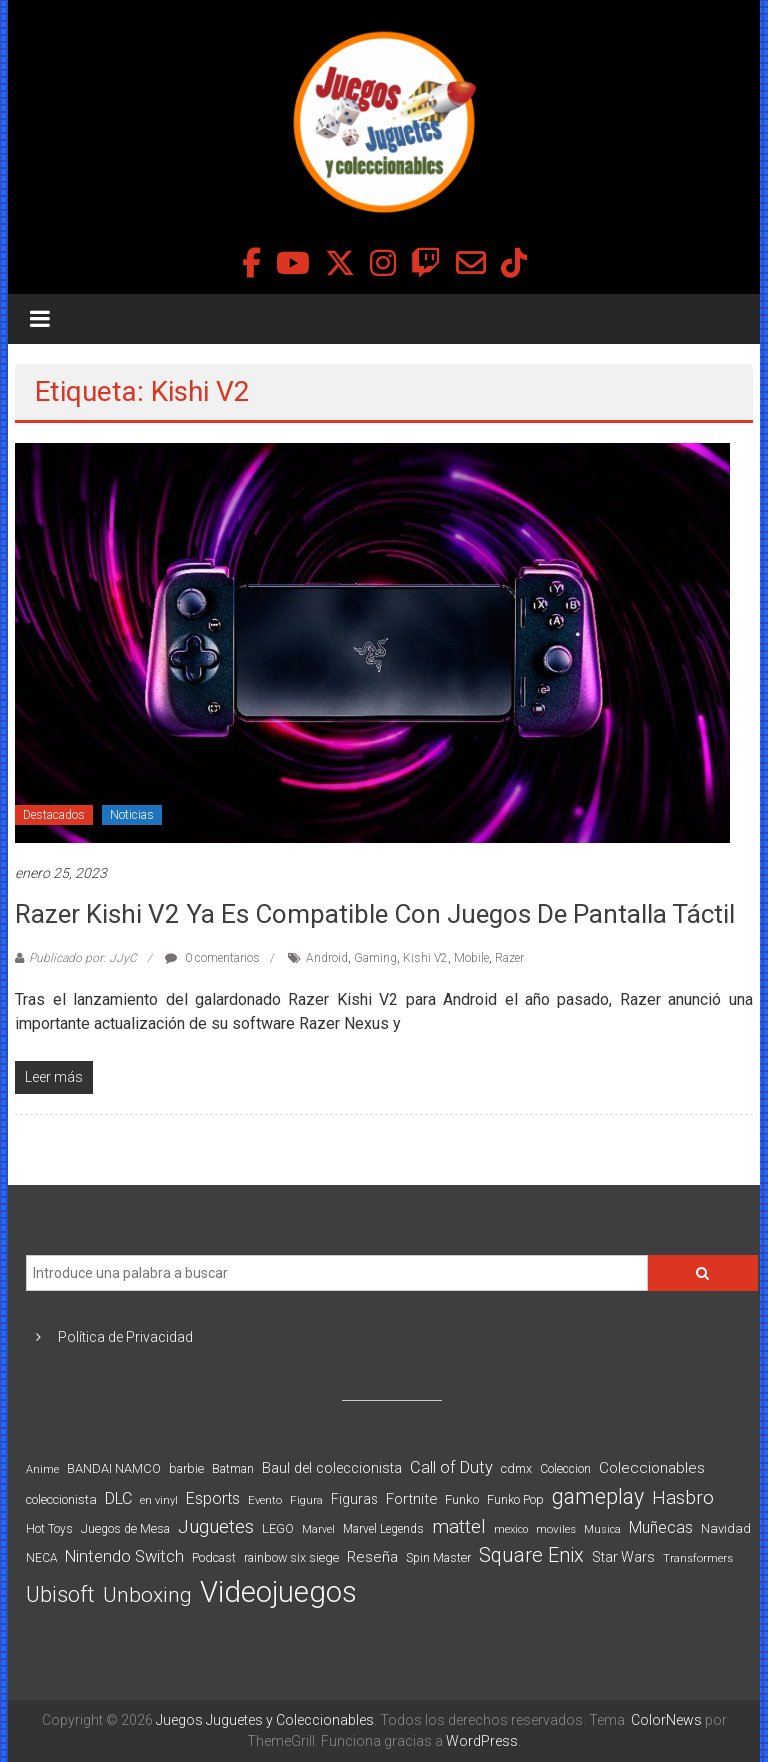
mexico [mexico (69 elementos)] (511, 1529)
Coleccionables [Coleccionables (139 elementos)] (652, 1468)
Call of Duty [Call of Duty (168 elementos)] (451, 1467)
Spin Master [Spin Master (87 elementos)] (438, 1558)
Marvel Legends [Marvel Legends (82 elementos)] (383, 1529)
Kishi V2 (425, 958)
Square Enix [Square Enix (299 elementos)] (531, 1555)
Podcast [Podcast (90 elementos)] (214, 1557)
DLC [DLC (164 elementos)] (118, 1498)
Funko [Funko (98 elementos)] (462, 1499)
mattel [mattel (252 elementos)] (459, 1527)
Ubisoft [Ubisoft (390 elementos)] (60, 1594)
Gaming (375, 958)
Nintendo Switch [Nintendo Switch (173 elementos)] (124, 1556)
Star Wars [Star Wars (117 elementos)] (623, 1557)
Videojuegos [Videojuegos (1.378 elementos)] (278, 1592)
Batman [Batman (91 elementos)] (233, 1468)
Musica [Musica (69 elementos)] (602, 1529)
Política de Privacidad (125, 1337)
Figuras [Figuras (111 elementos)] (354, 1499)
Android (327, 958)
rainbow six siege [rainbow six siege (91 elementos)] (291, 1557)
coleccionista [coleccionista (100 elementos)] (61, 1499)
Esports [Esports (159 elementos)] (213, 1498)
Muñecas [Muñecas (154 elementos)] (661, 1527)
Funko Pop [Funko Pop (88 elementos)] (515, 1500)
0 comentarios (212, 958)
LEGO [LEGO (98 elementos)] (278, 1528)
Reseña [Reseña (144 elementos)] (372, 1557)
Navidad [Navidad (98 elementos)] (726, 1528)
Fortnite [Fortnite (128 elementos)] (411, 1499)
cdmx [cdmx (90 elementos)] (516, 1468)
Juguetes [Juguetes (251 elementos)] (216, 1527)
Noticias (132, 815)
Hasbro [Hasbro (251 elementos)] (683, 1498)
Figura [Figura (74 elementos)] (306, 1500)
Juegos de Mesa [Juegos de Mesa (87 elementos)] (125, 1529)
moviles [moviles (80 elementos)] (556, 1529)
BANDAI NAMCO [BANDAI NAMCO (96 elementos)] (114, 1468)
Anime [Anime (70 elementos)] (42, 1469)
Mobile (471, 958)
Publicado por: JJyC (83, 958)
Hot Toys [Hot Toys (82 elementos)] (49, 1529)
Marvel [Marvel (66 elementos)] (318, 1529)
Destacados (54, 815)
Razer (509, 958)
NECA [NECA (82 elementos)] (41, 1558)
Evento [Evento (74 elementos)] (265, 1500)
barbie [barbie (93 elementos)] (186, 1468)
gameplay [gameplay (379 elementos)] (598, 1496)
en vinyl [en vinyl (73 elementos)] (159, 1500)
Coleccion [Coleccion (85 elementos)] (565, 1469)
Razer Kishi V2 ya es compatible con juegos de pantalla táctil (375, 914)
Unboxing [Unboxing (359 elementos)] (147, 1594)
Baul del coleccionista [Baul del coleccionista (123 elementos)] (332, 1468)
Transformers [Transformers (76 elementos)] (698, 1558)
